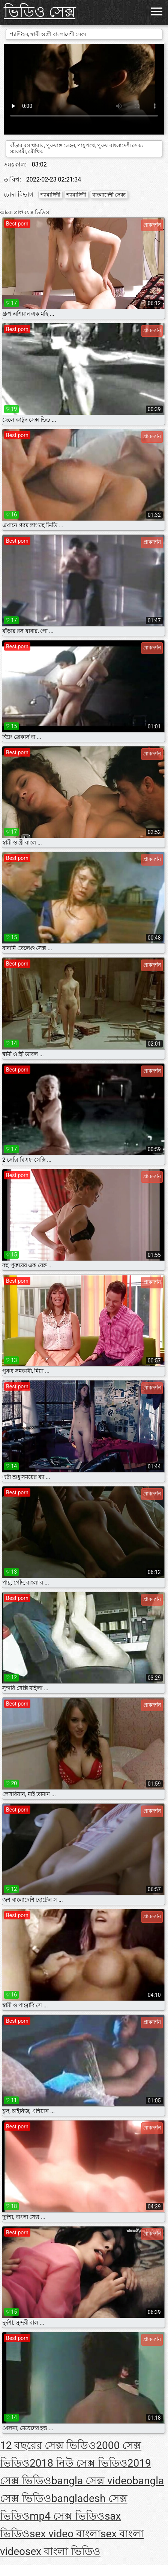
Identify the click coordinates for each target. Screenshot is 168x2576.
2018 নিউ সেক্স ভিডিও (79, 2463)
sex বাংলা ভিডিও (62, 2551)
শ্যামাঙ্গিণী (50, 195)
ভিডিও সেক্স (39, 12)
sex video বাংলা (65, 2534)
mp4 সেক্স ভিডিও (67, 2516)
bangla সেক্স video (91, 2481)
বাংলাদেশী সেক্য (109, 195)
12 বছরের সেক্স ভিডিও (48, 2445)
